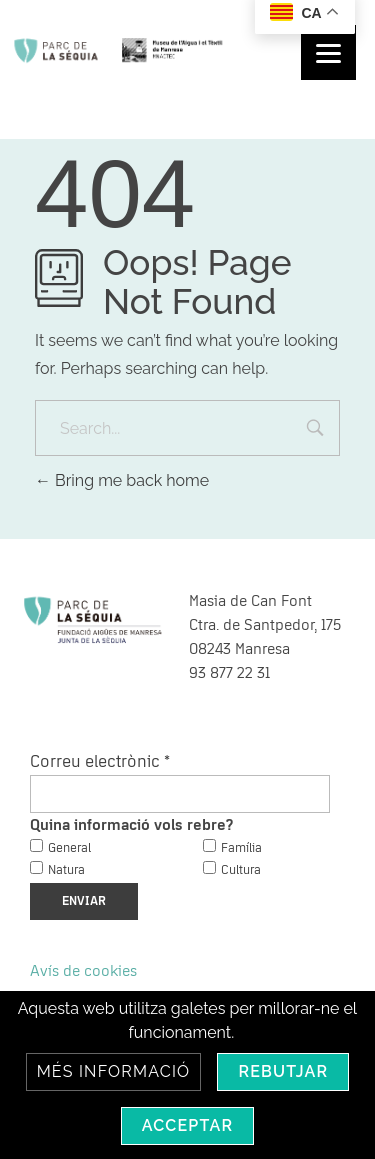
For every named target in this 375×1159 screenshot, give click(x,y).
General (69, 848)
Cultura (241, 870)
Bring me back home (122, 480)
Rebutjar (283, 1071)
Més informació (114, 1071)
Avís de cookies (83, 971)
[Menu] (328, 52)
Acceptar (188, 1125)
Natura (66, 870)
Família (241, 848)
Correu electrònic (100, 762)
